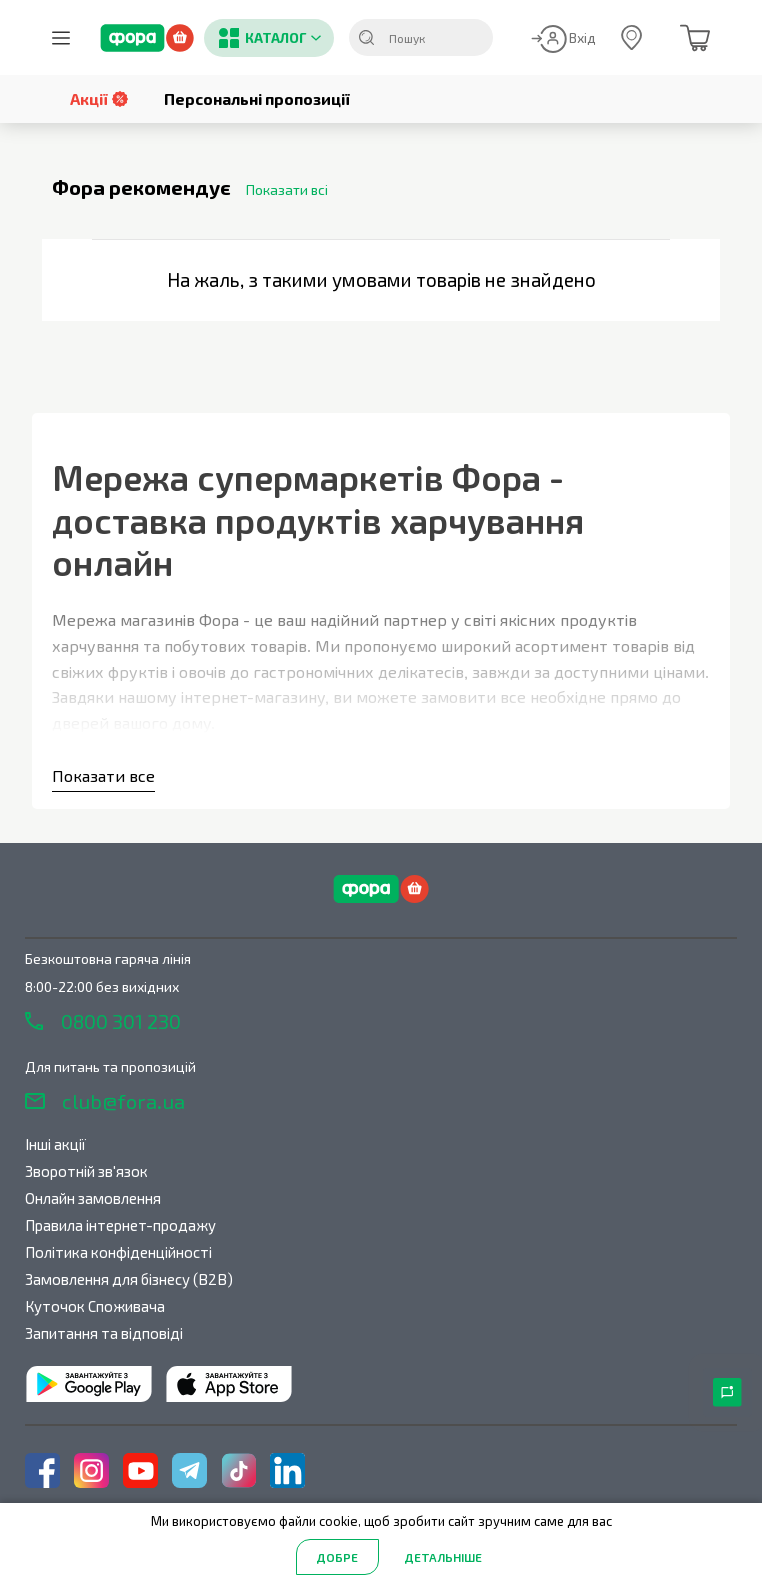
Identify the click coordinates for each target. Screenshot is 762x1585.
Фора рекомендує (141, 188)
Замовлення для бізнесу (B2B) (129, 1279)
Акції (99, 98)
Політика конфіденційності (118, 1252)
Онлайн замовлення (93, 1198)
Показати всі (287, 189)
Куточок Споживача (95, 1306)
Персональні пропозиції (257, 98)
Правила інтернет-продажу (120, 1225)
